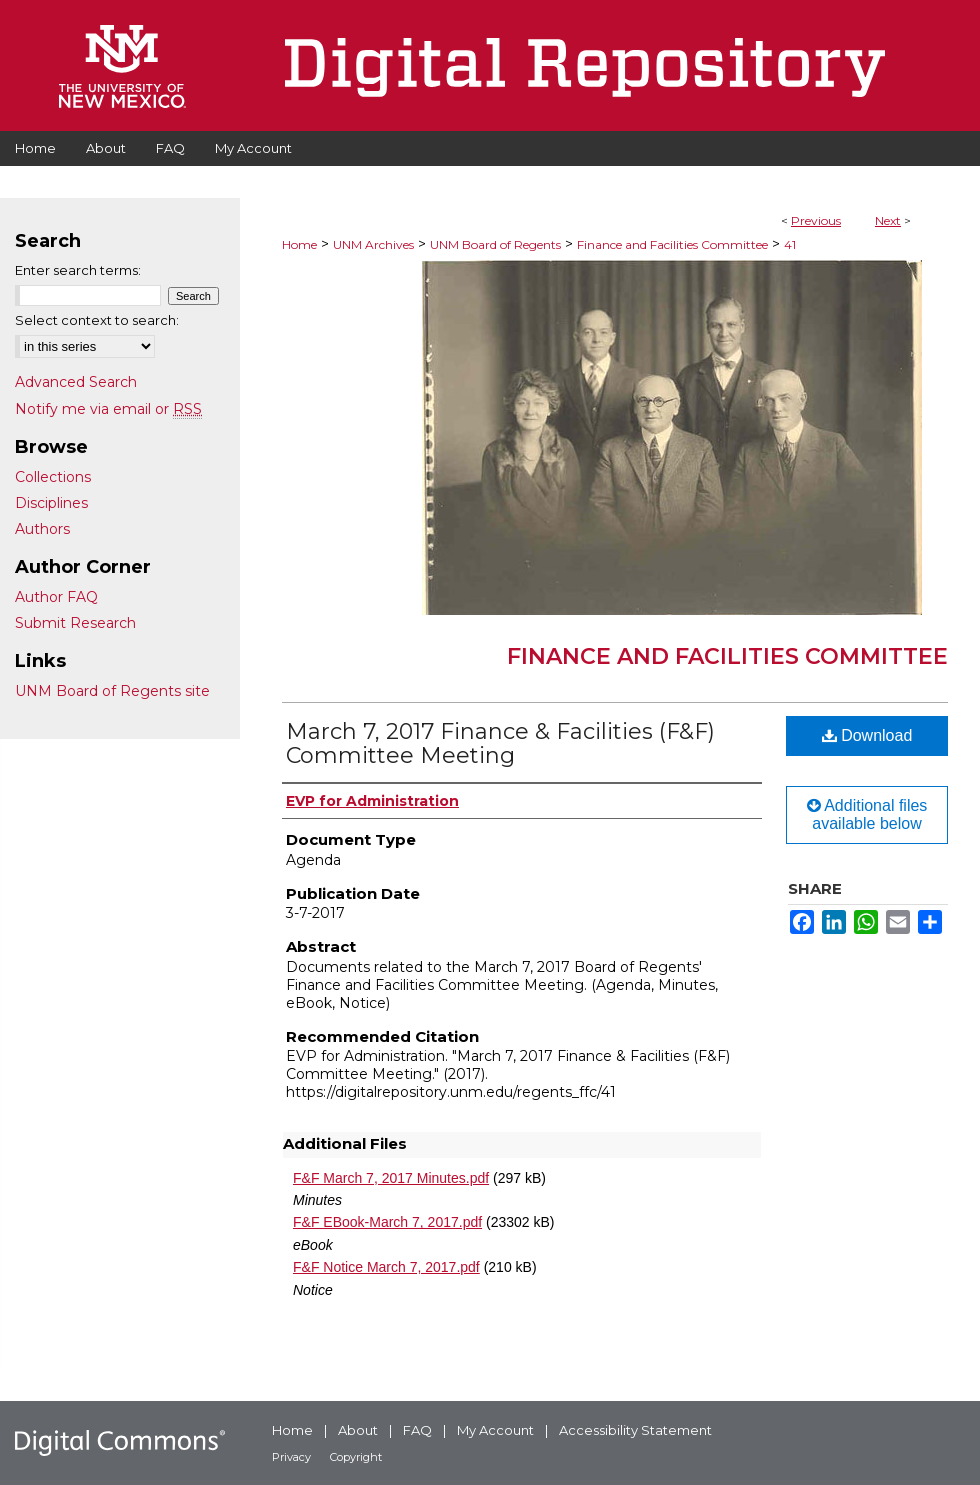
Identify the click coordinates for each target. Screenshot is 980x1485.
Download (867, 735)
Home (299, 244)
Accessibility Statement (635, 1430)
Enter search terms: (78, 270)
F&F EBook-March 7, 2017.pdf (387, 1222)
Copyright (356, 1457)
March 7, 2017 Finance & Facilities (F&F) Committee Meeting (500, 743)
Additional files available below (867, 814)
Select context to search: (97, 320)
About (358, 1430)
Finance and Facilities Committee (672, 244)
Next (888, 220)
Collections (53, 477)
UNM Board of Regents (495, 244)
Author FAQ (56, 597)
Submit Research (75, 623)
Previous (816, 220)
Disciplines (51, 503)
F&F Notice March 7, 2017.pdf (386, 1267)
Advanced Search (76, 382)
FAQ (417, 1430)
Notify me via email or (108, 409)
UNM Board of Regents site (112, 691)
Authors (42, 529)
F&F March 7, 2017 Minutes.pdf (391, 1178)
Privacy (291, 1457)
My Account (495, 1430)
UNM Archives (373, 244)
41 (790, 244)
